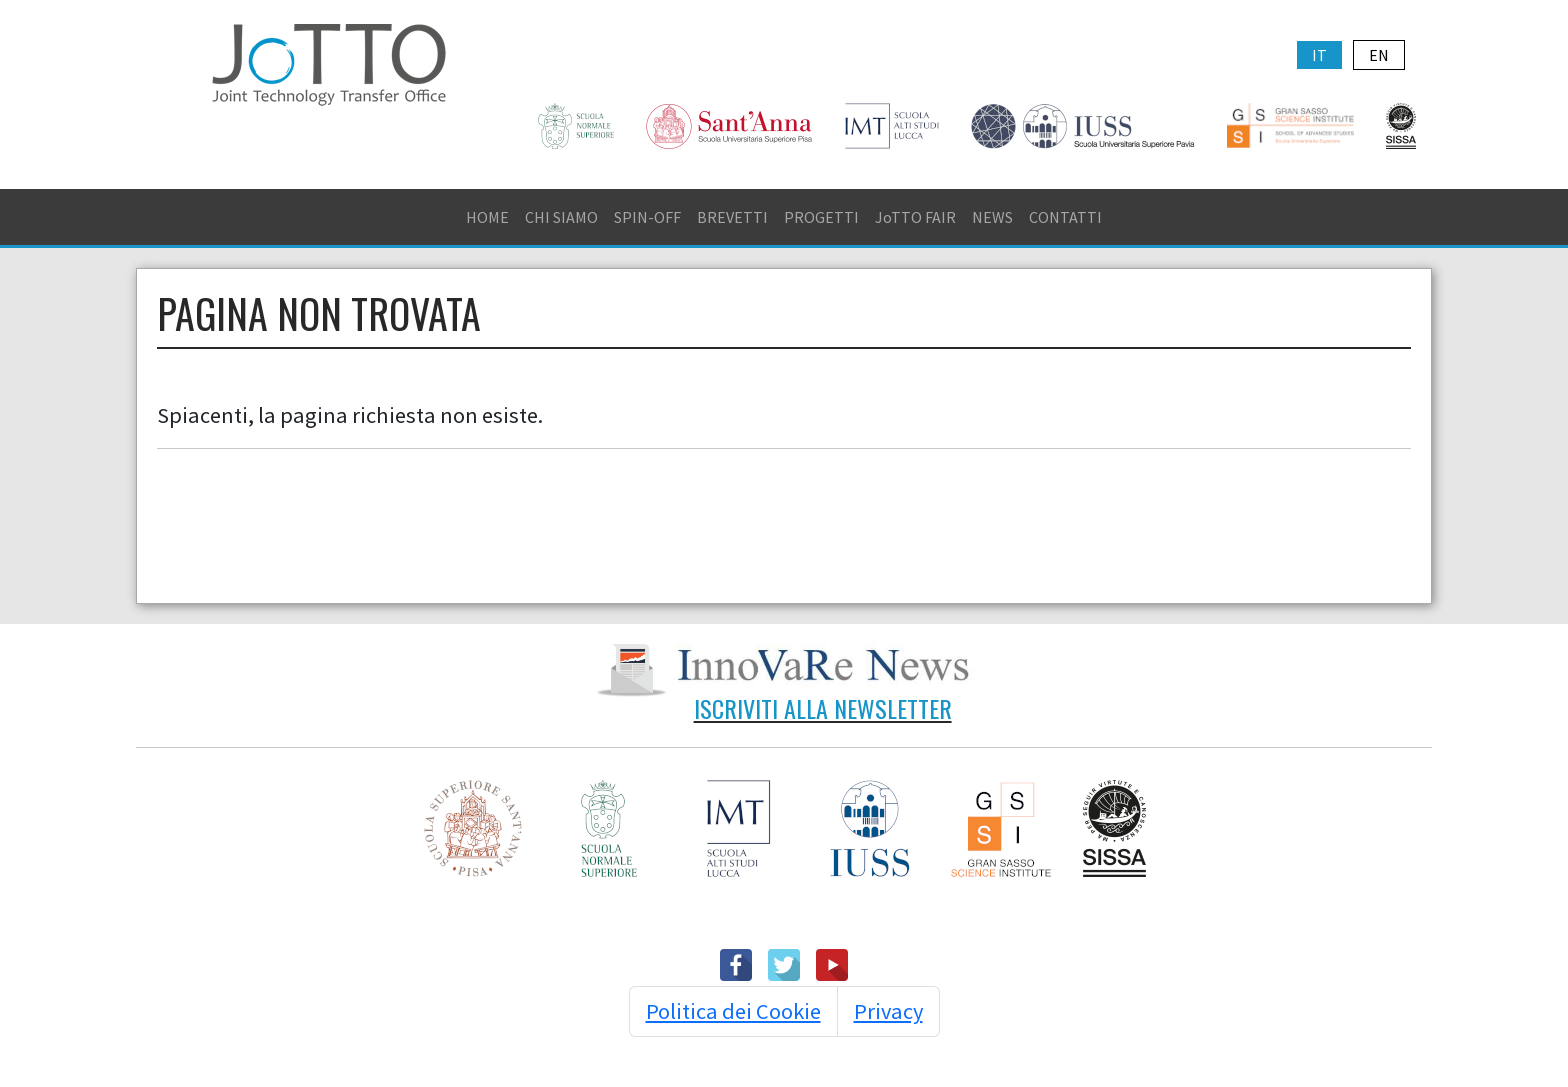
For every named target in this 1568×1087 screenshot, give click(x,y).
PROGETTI (821, 217)
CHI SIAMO (561, 217)
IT (1319, 55)
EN (1379, 55)
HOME (487, 217)
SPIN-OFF (647, 217)
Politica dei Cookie (733, 1011)
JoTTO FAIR (915, 217)
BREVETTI (732, 217)
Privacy (888, 1011)
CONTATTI (1065, 217)
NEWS (992, 217)
